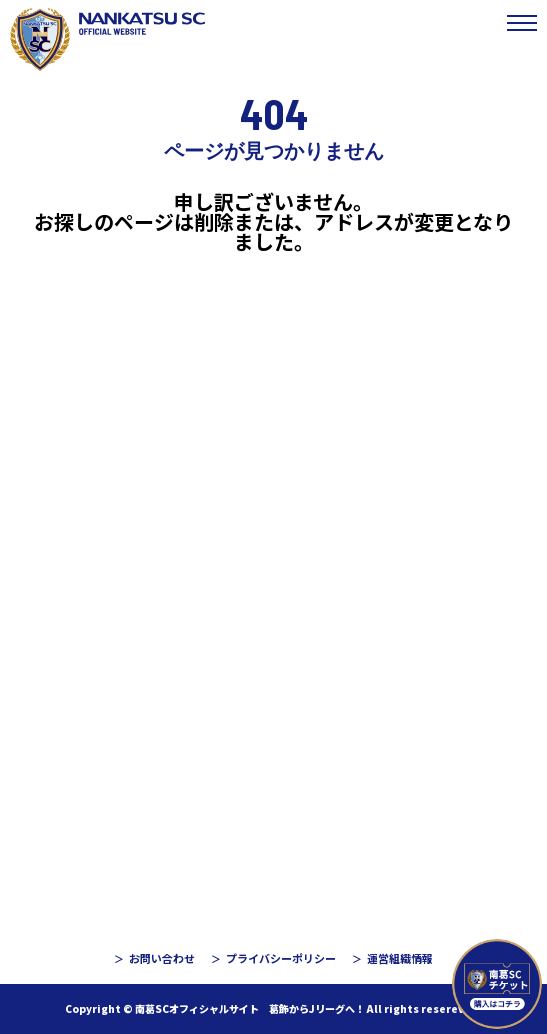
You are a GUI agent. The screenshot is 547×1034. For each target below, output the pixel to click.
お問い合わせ (162, 958)
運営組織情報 (400, 958)
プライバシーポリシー (281, 958)
